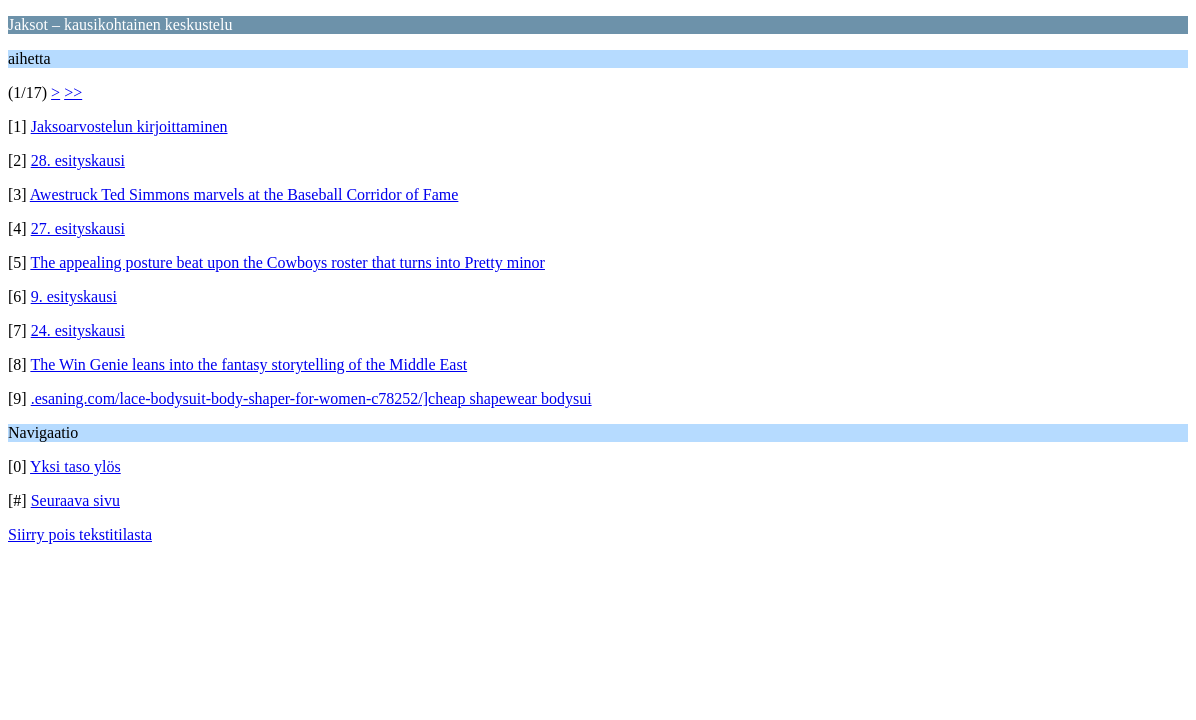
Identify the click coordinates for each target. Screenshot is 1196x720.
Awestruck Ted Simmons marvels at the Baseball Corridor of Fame (244, 194)
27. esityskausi (78, 228)
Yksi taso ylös (75, 466)
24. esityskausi (78, 330)
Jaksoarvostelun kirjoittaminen (129, 126)
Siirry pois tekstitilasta (80, 534)
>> (73, 92)
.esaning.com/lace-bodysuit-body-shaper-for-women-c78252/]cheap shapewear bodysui (311, 398)
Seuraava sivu (75, 500)
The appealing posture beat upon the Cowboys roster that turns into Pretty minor (287, 262)
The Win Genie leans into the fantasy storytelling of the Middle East (248, 364)
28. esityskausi (78, 160)
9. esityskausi (74, 296)
